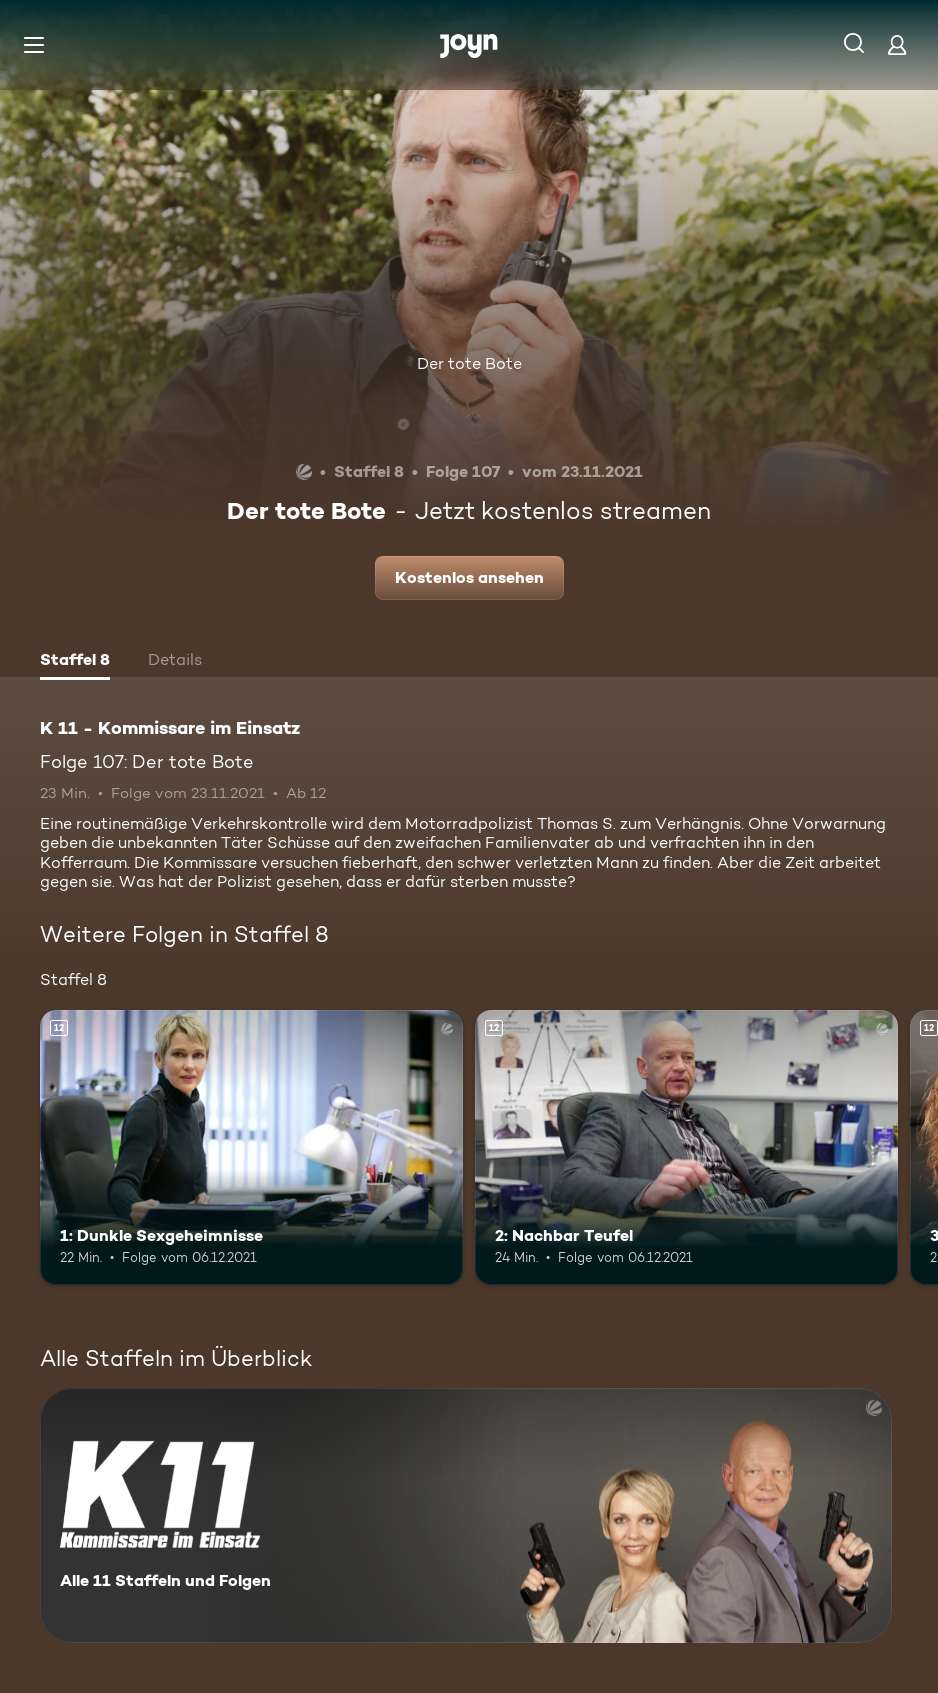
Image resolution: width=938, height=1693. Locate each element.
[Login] (897, 44)
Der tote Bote (469, 363)
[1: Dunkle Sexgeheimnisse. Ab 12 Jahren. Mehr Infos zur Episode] (251, 1147)
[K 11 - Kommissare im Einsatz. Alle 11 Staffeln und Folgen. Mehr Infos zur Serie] (466, 1515)
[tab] (75, 662)
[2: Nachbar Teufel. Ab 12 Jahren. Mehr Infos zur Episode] (686, 1147)
